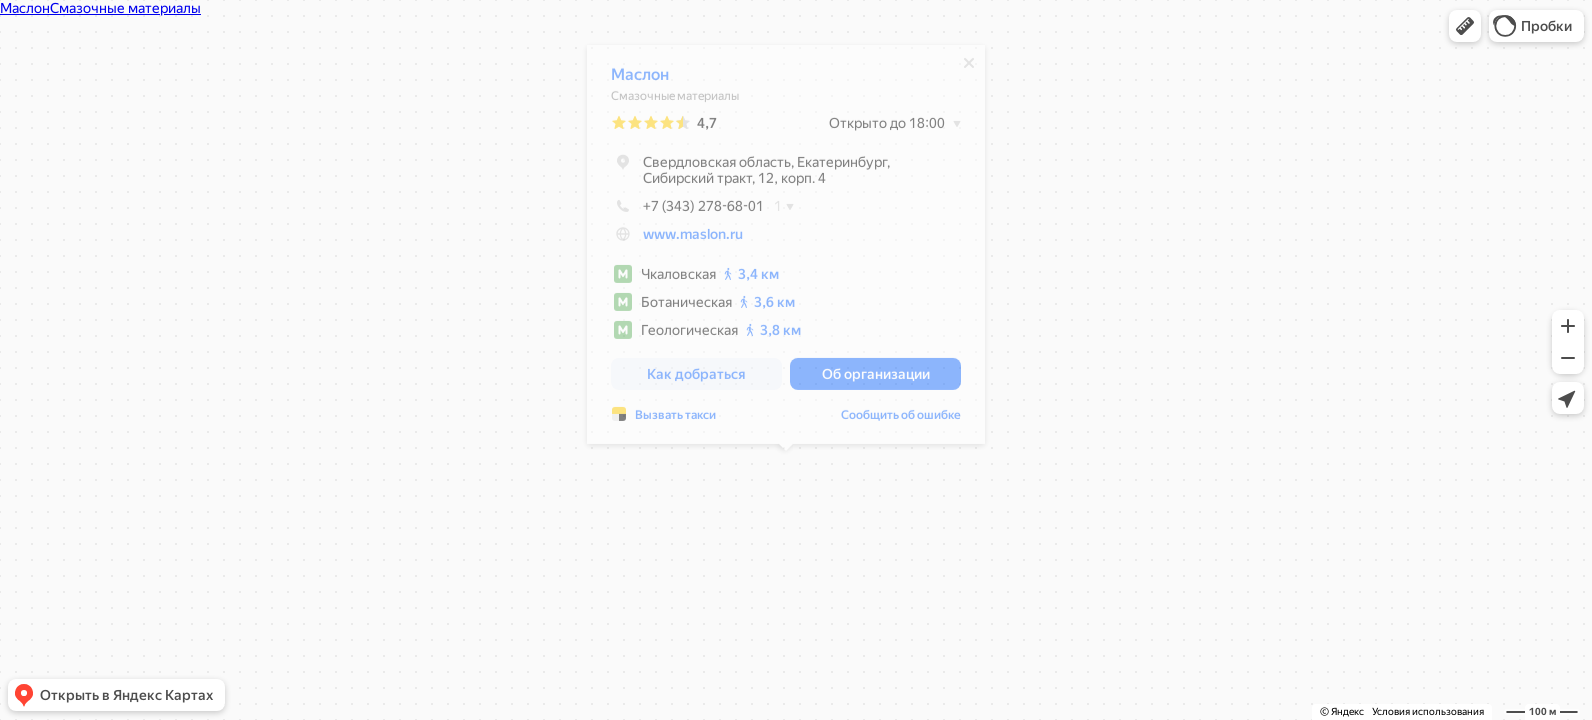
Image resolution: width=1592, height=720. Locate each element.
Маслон (640, 79)
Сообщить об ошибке (901, 420)
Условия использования (1428, 711)
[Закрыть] (969, 68)
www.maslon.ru (693, 239)
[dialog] (786, 249)
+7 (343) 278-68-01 (687, 211)
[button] (1465, 26)
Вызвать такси (675, 420)
